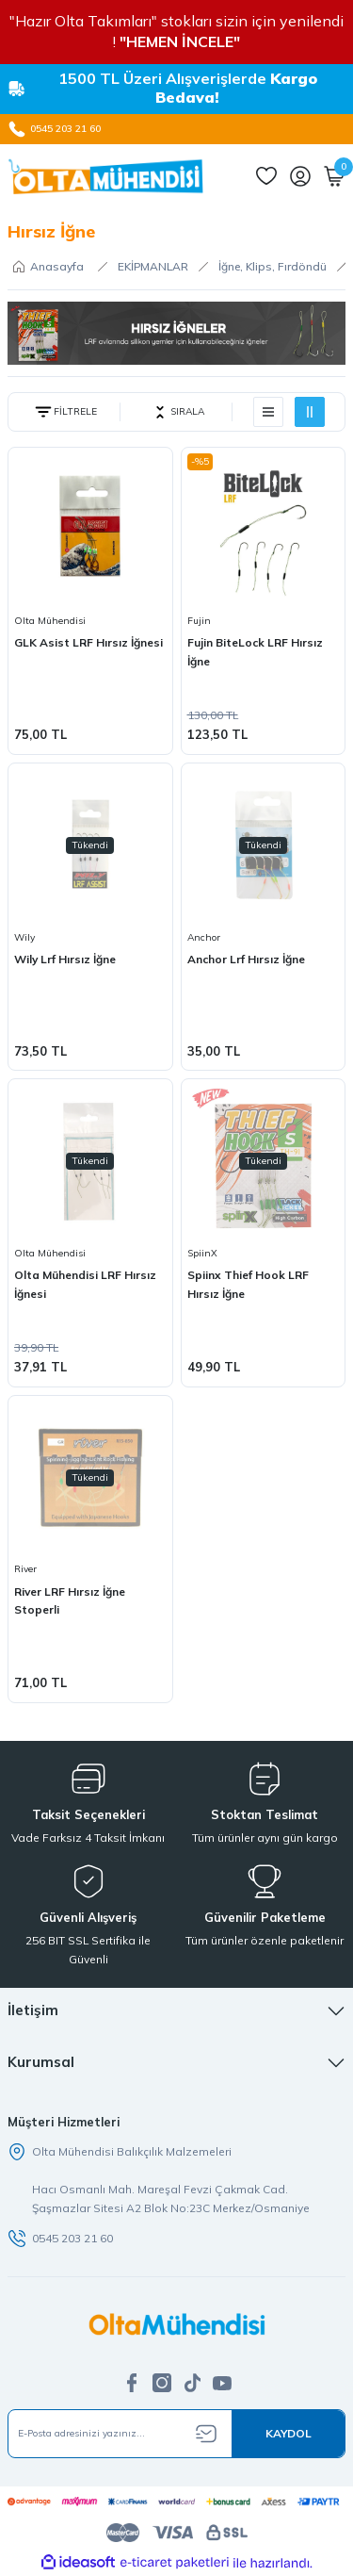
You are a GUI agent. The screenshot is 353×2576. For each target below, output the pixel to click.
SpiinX (202, 1253)
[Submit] (288, 2433)
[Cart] (334, 176)
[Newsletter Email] (176, 2433)
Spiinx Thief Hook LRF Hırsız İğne (248, 1284)
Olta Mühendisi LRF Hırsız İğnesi (85, 1284)
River (25, 1569)
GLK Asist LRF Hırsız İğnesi (88, 642)
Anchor (203, 937)
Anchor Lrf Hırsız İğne (246, 959)
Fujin (199, 621)
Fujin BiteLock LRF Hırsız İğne (255, 651)
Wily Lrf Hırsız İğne (65, 959)
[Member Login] (300, 176)
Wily (24, 937)
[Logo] (105, 176)
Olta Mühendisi (50, 621)
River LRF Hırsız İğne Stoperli (69, 1600)
